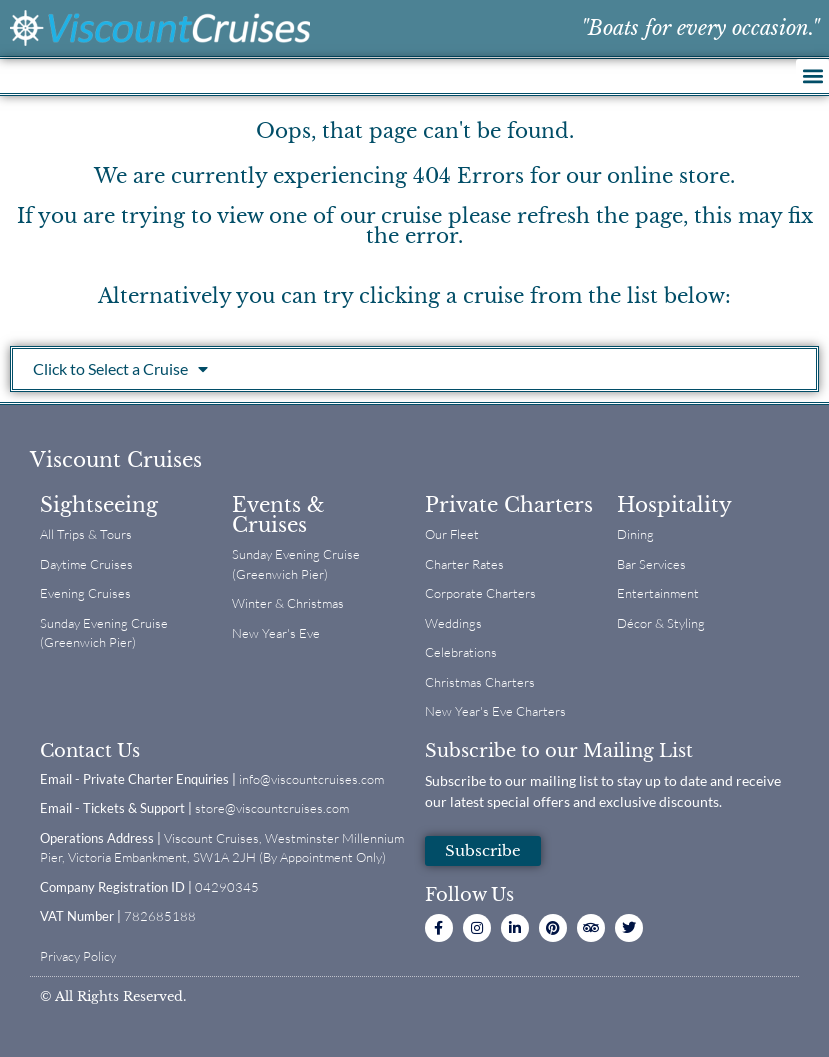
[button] (812, 75)
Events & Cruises (278, 515)
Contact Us (90, 751)
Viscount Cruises (116, 460)
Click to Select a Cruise (120, 369)
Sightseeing (99, 505)
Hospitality (674, 505)
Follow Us (469, 895)
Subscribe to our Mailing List (559, 751)
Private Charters (509, 505)
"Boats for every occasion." (700, 28)
